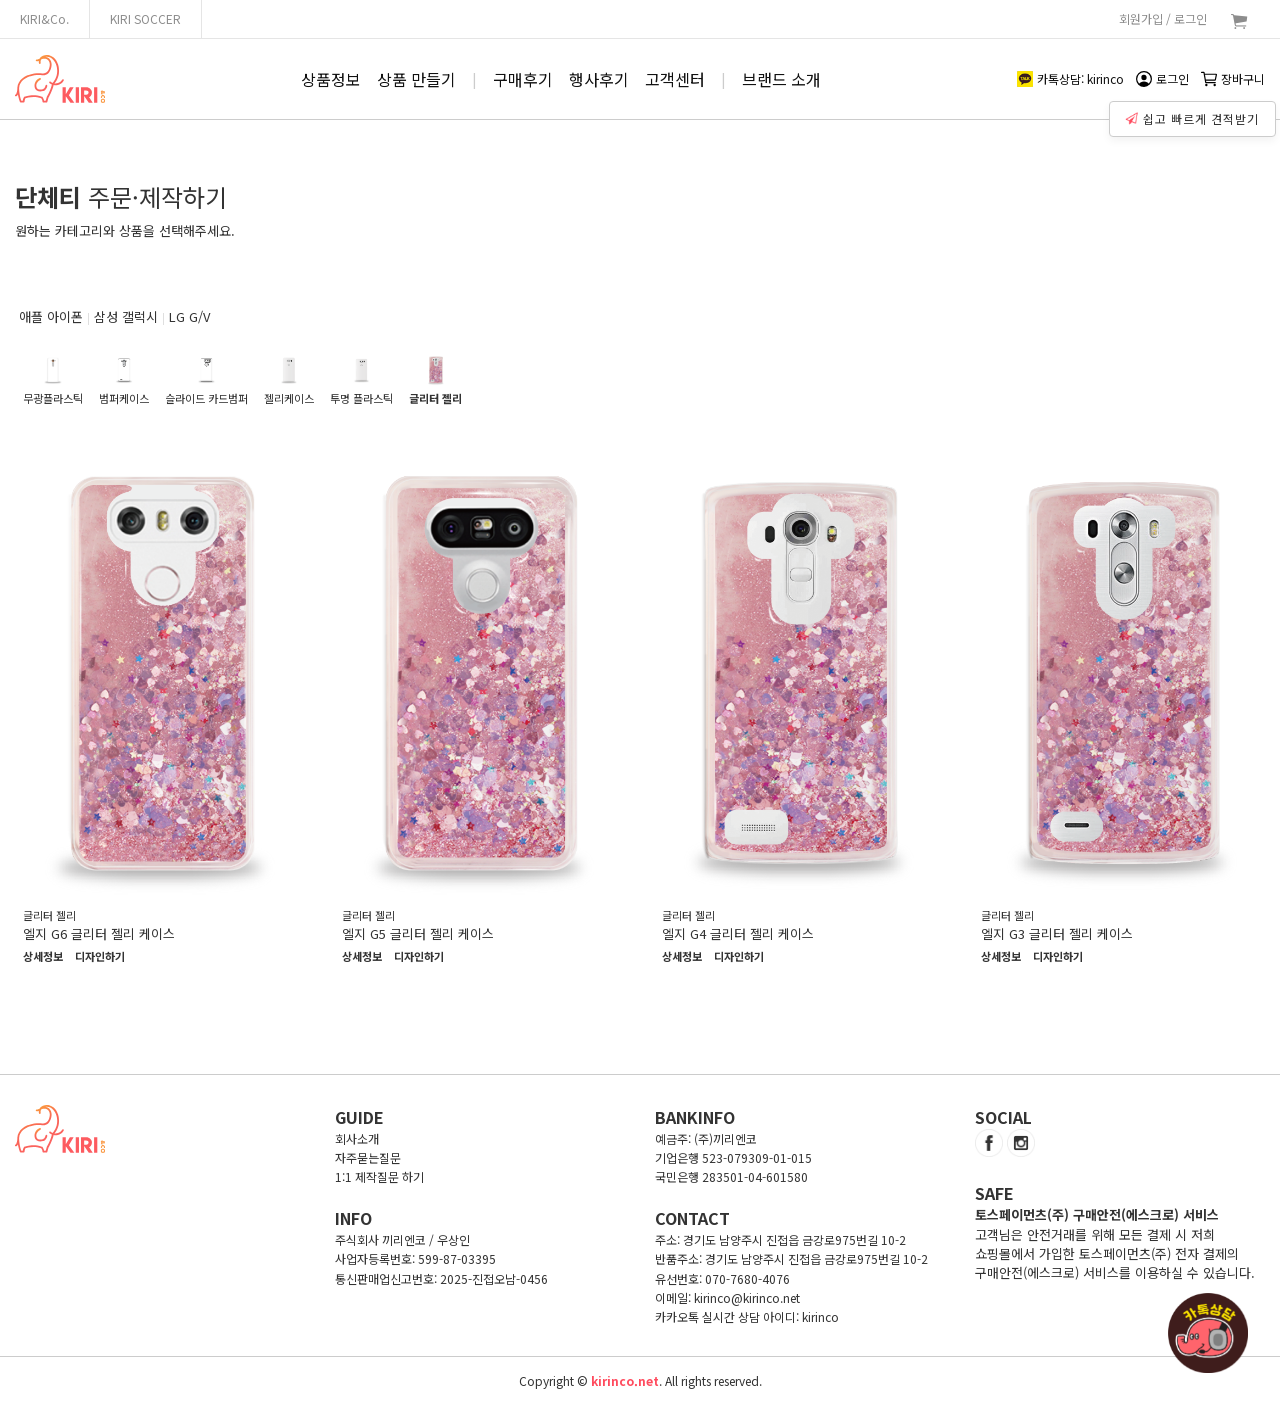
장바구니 (1233, 78)
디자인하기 (100, 957)
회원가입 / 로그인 (1163, 18)
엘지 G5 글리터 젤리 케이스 (418, 933)
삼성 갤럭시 (126, 316)
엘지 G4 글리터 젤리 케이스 (738, 933)
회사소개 (357, 1138)
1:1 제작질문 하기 (379, 1176)
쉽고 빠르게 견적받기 (1195, 114)
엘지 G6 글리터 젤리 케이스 (99, 933)
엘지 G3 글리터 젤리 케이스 (1057, 933)
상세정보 (43, 957)
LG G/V (189, 316)
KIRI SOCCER (145, 18)
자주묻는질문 (368, 1157)
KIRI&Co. (44, 18)
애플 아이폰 (51, 316)
